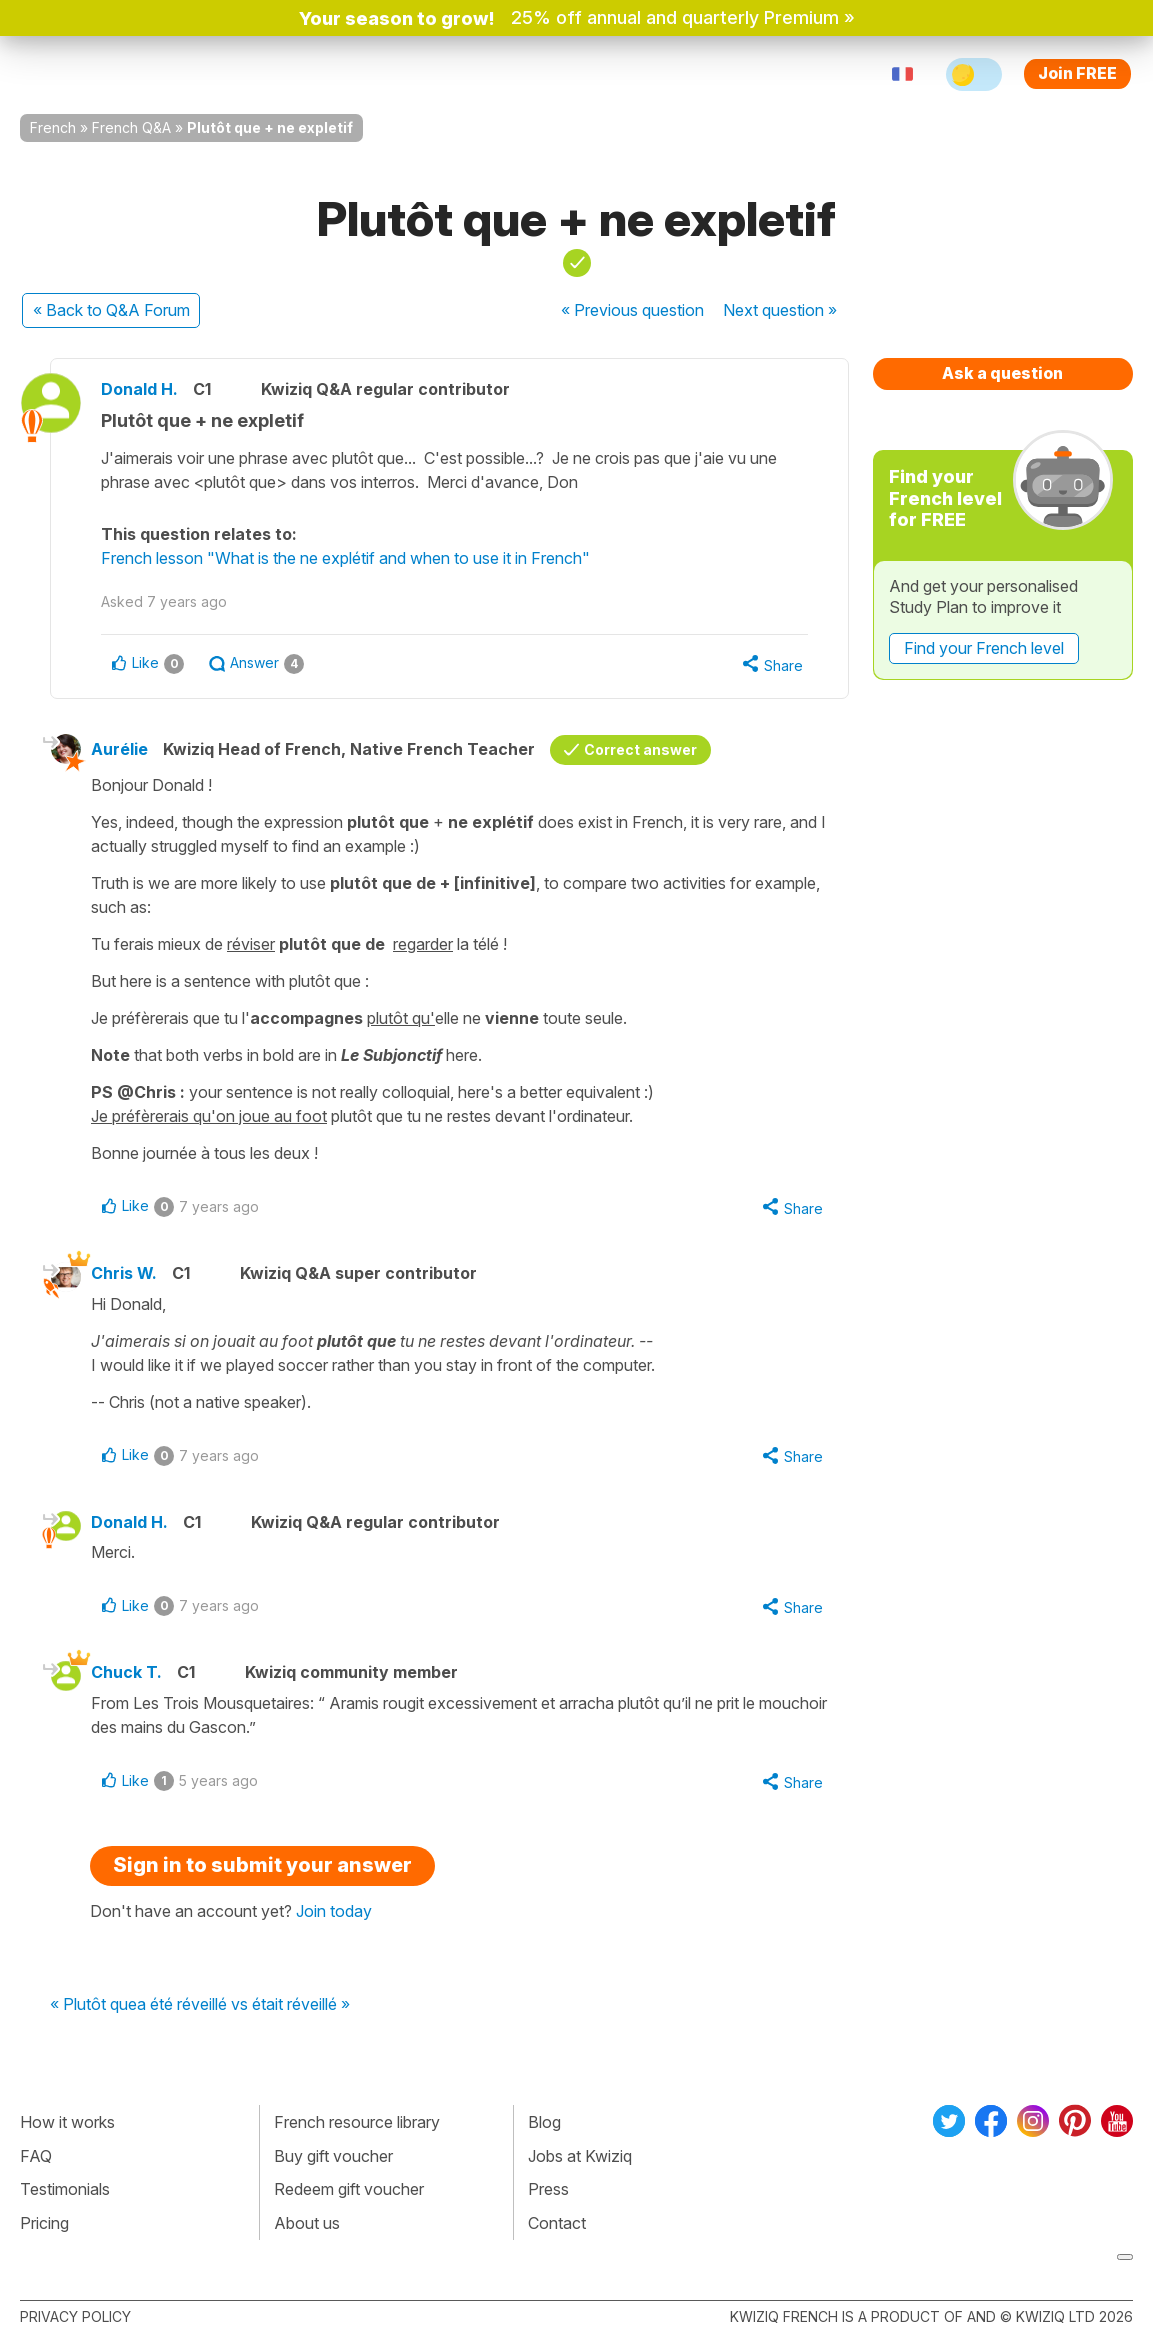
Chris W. (124, 1273)
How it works (67, 2122)
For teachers (480, 74)
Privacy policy (75, 2316)
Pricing (580, 74)
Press (548, 2189)
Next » (780, 310)
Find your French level (984, 648)
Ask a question (1002, 373)
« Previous (632, 310)
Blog (544, 2122)
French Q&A (131, 127)
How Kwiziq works (242, 74)
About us (307, 2223)
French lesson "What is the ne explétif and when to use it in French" (345, 558)
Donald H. (139, 389)
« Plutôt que (93, 2005)
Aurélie (119, 749)
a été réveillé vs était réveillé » (243, 2005)
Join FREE (1077, 73)
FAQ (36, 2156)
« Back (111, 310)
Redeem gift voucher (349, 2189)
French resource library (357, 2122)
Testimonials (65, 2189)
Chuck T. (126, 1672)
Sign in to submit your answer (262, 1865)
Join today (334, 1911)
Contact (557, 2223)
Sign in (654, 74)
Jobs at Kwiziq (580, 2156)
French (53, 127)
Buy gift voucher (333, 2156)
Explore (371, 74)
